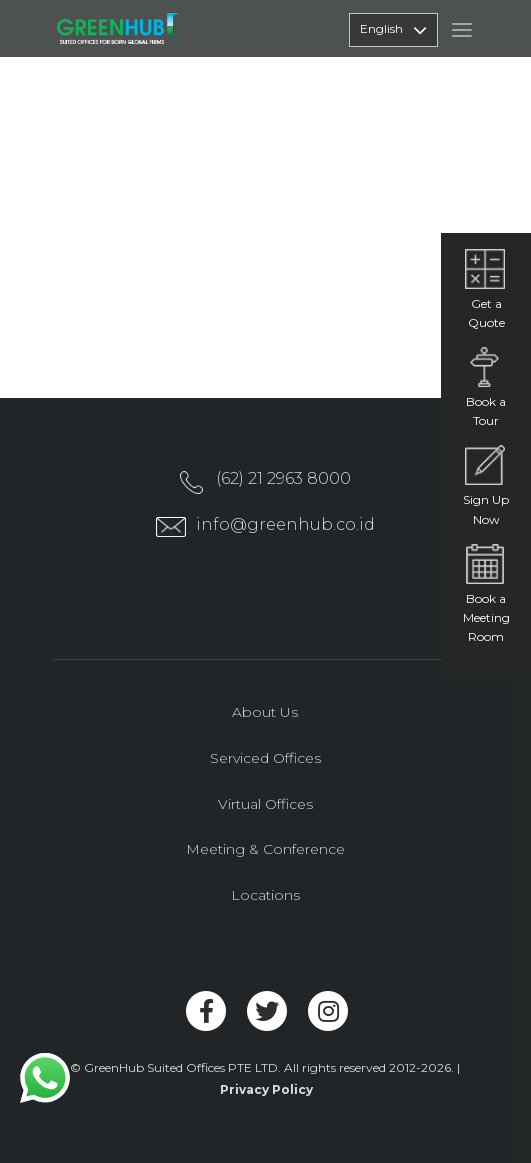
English (393, 30)
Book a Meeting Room (486, 617)
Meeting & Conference (265, 849)
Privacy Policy (266, 1089)
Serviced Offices (265, 758)
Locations (265, 895)
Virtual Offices (265, 804)
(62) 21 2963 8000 (283, 478)
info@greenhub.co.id (285, 524)
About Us (265, 712)
